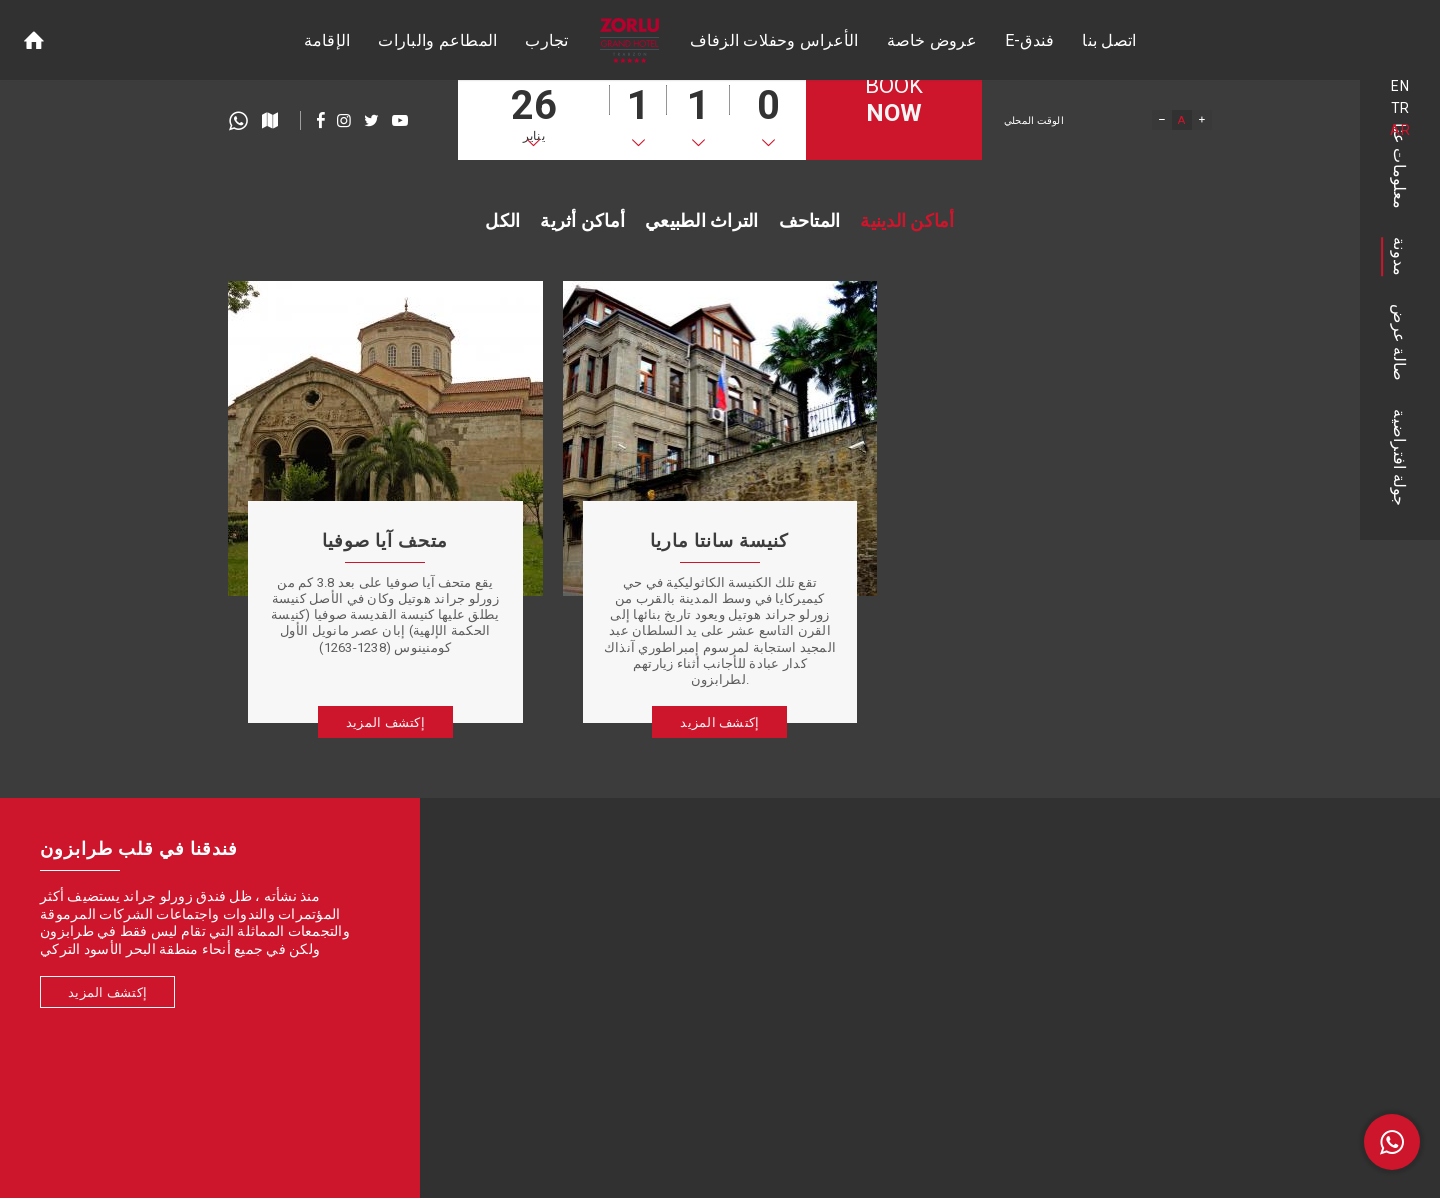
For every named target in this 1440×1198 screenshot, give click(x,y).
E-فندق (1030, 40)
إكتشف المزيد (107, 992)
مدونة (1400, 256)
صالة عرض (1400, 342)
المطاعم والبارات (437, 40)
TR (1400, 108)
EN (1400, 86)
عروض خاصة (932, 40)
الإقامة (327, 40)
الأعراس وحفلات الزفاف (774, 40)
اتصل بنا (1109, 40)
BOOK (894, 100)
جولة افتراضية (1400, 457)
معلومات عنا (1400, 166)
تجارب (546, 40)
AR (1400, 130)
